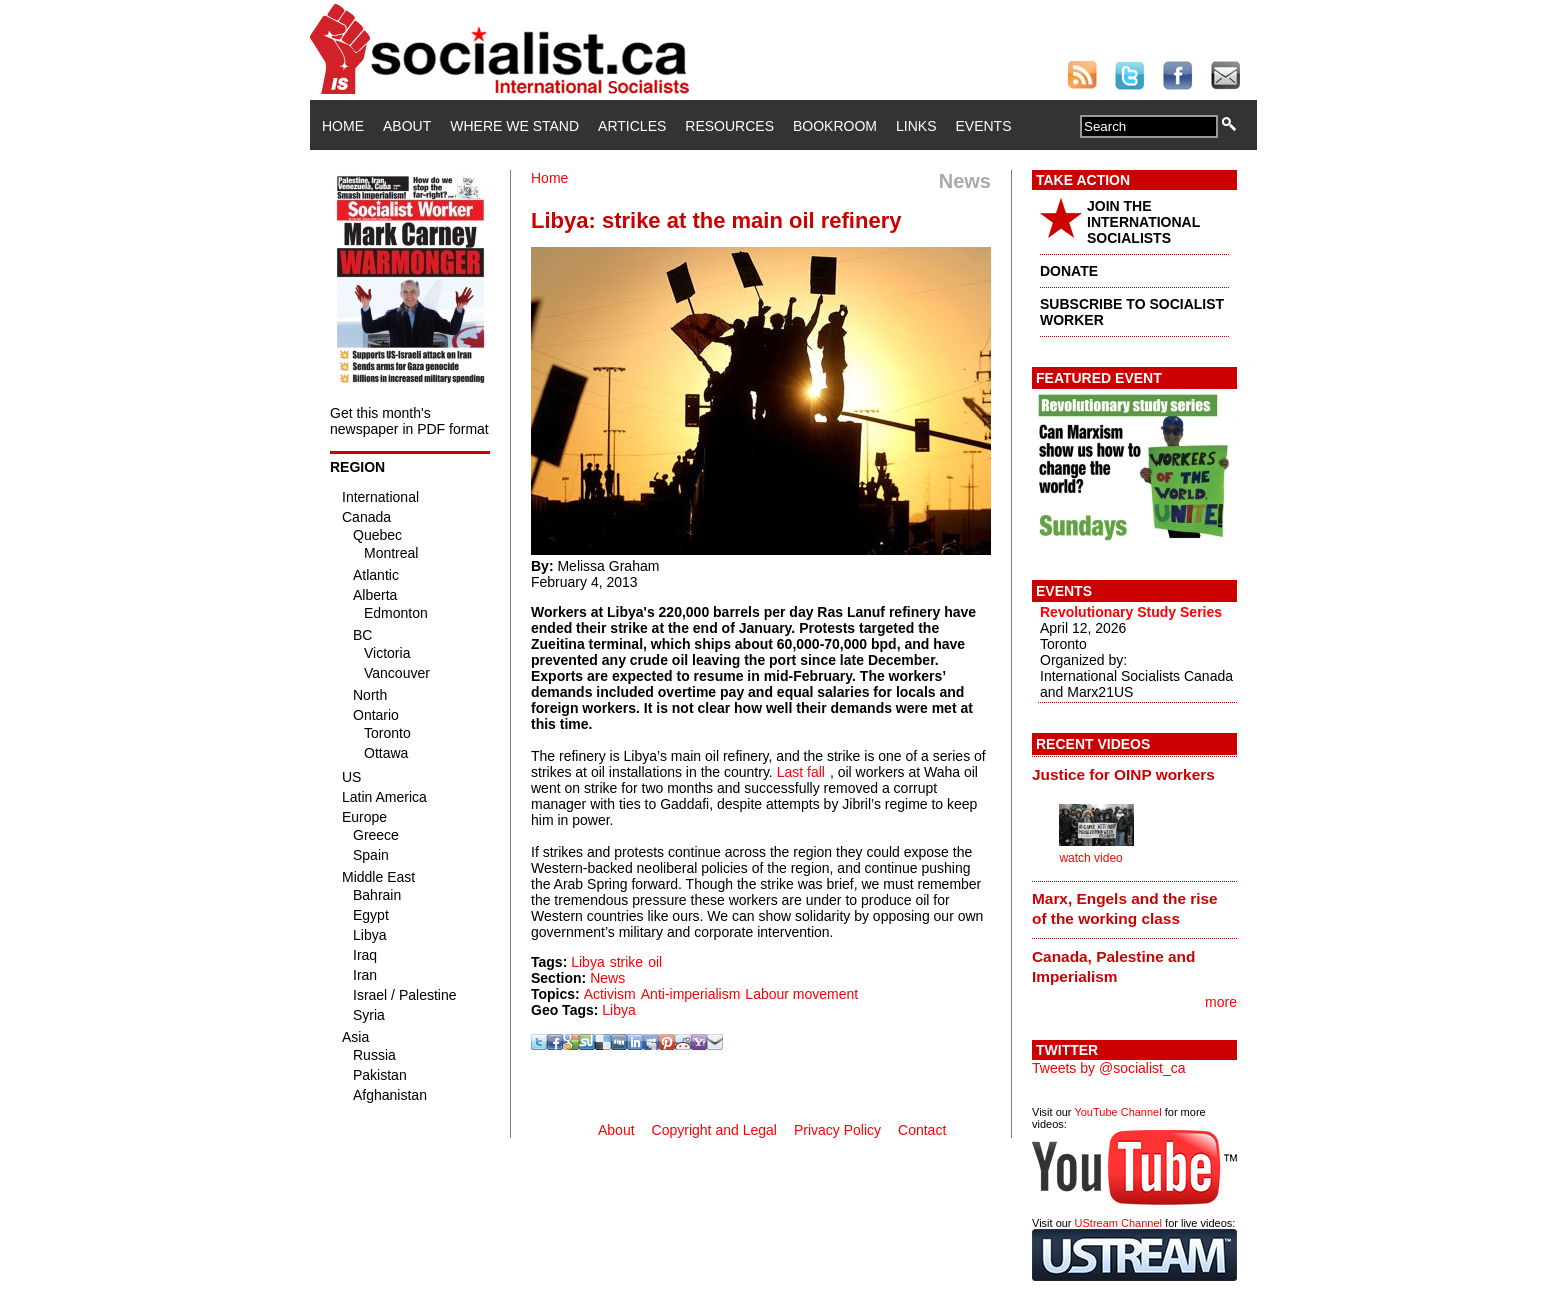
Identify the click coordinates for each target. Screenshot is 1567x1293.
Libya (587, 962)
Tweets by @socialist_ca (1109, 1068)
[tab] (1134, 774)
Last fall (801, 772)
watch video (1090, 858)
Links (916, 126)
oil (655, 962)
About (407, 126)
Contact (922, 1130)
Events (983, 126)
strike (626, 962)
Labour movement (801, 994)
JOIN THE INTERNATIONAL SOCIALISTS (1143, 222)
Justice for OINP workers (1123, 774)
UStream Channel (1118, 1223)
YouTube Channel (1117, 1112)
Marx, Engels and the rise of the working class (1125, 908)
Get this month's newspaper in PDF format (409, 421)
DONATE (1069, 271)
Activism (610, 994)
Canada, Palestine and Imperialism (1113, 966)
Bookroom (835, 126)
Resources (729, 126)
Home (343, 126)
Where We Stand (514, 126)
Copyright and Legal (714, 1130)
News (607, 978)
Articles (632, 126)
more (1221, 1002)
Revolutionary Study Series (1131, 612)
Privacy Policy (837, 1130)
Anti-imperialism (691, 994)
